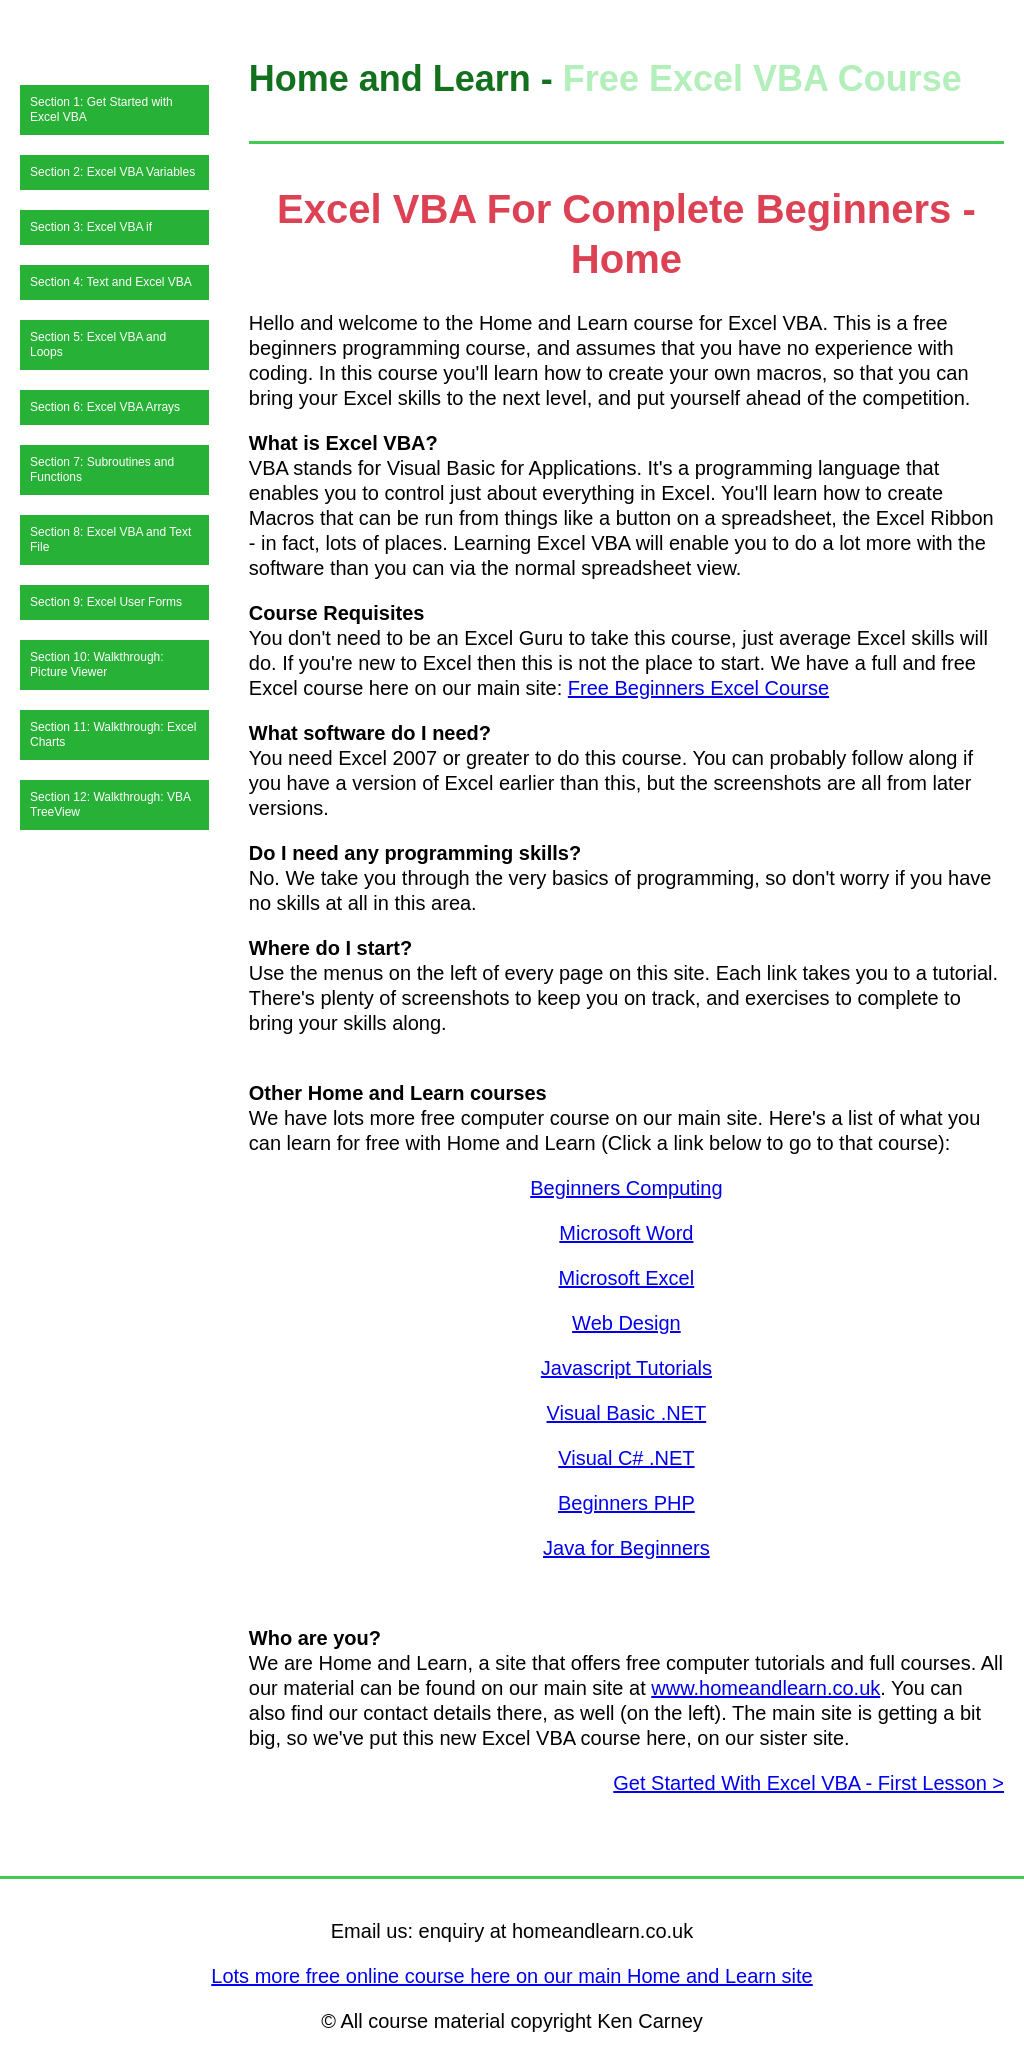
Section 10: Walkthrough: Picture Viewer (97, 664)
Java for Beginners (626, 1548)
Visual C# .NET (626, 1458)
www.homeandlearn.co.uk (765, 1688)
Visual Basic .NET (627, 1413)
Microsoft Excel (627, 1278)
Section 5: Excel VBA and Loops (98, 344)
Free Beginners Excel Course (698, 688)
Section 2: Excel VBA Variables (112, 172)
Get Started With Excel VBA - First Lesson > (808, 1783)
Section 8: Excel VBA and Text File (110, 539)
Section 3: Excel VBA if (91, 227)
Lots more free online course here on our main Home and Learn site (511, 1976)
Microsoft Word (626, 1233)
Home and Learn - (406, 78)
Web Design (626, 1323)
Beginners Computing (626, 1188)
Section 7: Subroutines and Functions (102, 469)
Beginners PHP (626, 1503)
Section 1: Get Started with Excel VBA (101, 109)
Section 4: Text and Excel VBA (111, 282)
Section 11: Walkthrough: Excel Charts (113, 734)
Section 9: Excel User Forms (106, 602)
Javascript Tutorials (626, 1368)
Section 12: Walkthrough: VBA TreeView (110, 804)
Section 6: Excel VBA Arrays (105, 407)
